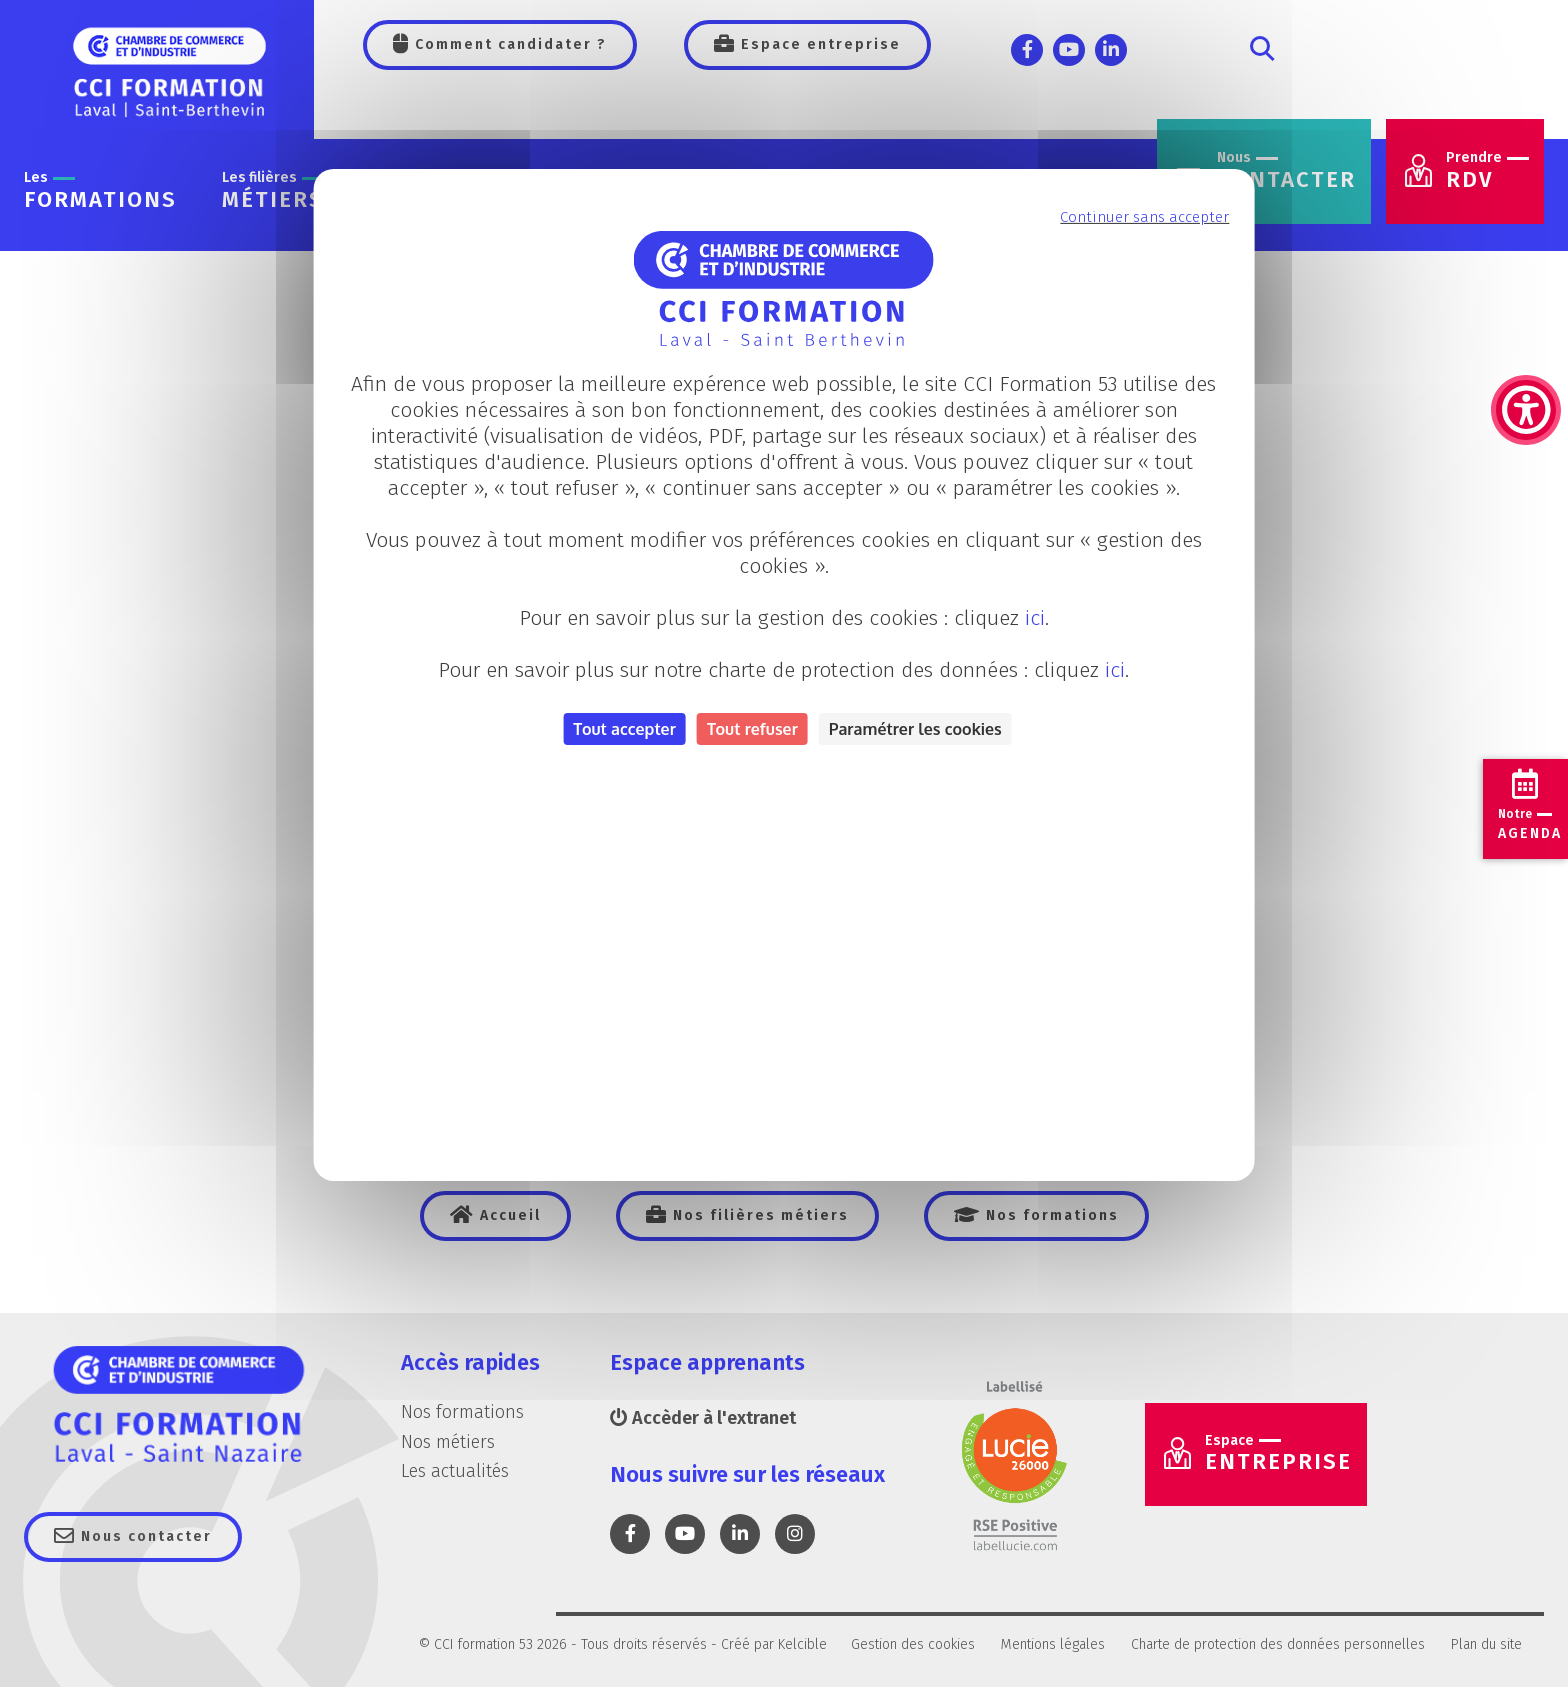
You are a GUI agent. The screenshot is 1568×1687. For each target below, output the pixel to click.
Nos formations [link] (1050, 1215)
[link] (1526, 310)
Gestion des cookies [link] (913, 1644)
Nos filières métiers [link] (758, 1215)
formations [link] (100, 191)
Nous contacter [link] (144, 1536)
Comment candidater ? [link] (508, 44)
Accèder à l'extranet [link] (703, 1418)
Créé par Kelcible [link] (774, 1644)
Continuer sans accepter (1144, 217)
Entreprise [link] (1278, 1454)
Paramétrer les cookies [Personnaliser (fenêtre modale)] (915, 729)
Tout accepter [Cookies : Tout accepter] (624, 729)
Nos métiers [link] (448, 1442)
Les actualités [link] (455, 1471)
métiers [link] (273, 191)
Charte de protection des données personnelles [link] (1278, 1644)
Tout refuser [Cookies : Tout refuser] (752, 729)
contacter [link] (1286, 171)
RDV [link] (1487, 171)
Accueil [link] (508, 1215)
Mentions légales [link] (1053, 1644)
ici (1035, 618)
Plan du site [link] (1486, 1644)
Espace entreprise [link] (818, 44)
